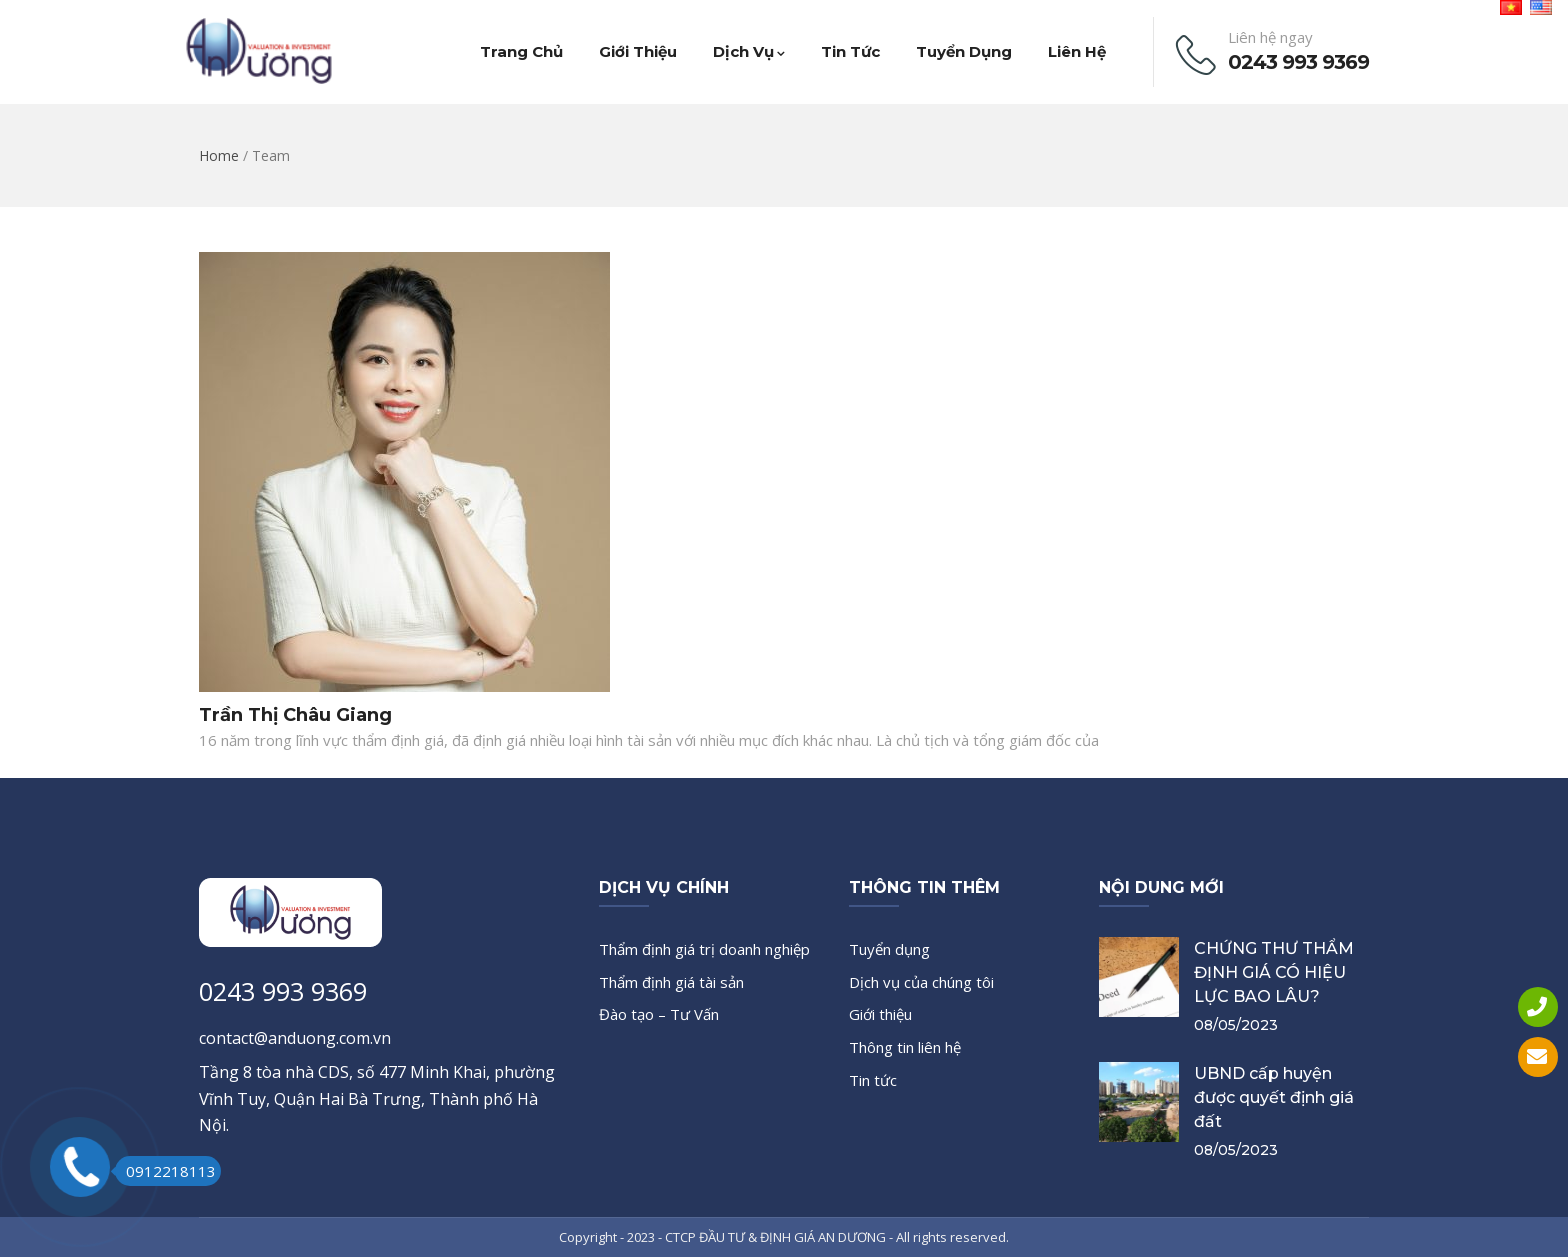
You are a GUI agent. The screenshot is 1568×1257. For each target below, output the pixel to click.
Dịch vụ (749, 51)
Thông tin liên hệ (905, 1047)
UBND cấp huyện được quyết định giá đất (1274, 1097)
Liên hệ (1077, 51)
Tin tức (850, 51)
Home (219, 155)
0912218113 (165, 1171)
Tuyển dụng (964, 51)
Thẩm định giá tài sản (671, 982)
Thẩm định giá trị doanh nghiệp (704, 949)
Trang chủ (521, 51)
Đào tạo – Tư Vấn (659, 1014)
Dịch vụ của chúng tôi (921, 982)
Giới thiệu (638, 51)
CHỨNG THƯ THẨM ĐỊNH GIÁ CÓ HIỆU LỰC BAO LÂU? (1274, 972)
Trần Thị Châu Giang (295, 715)
